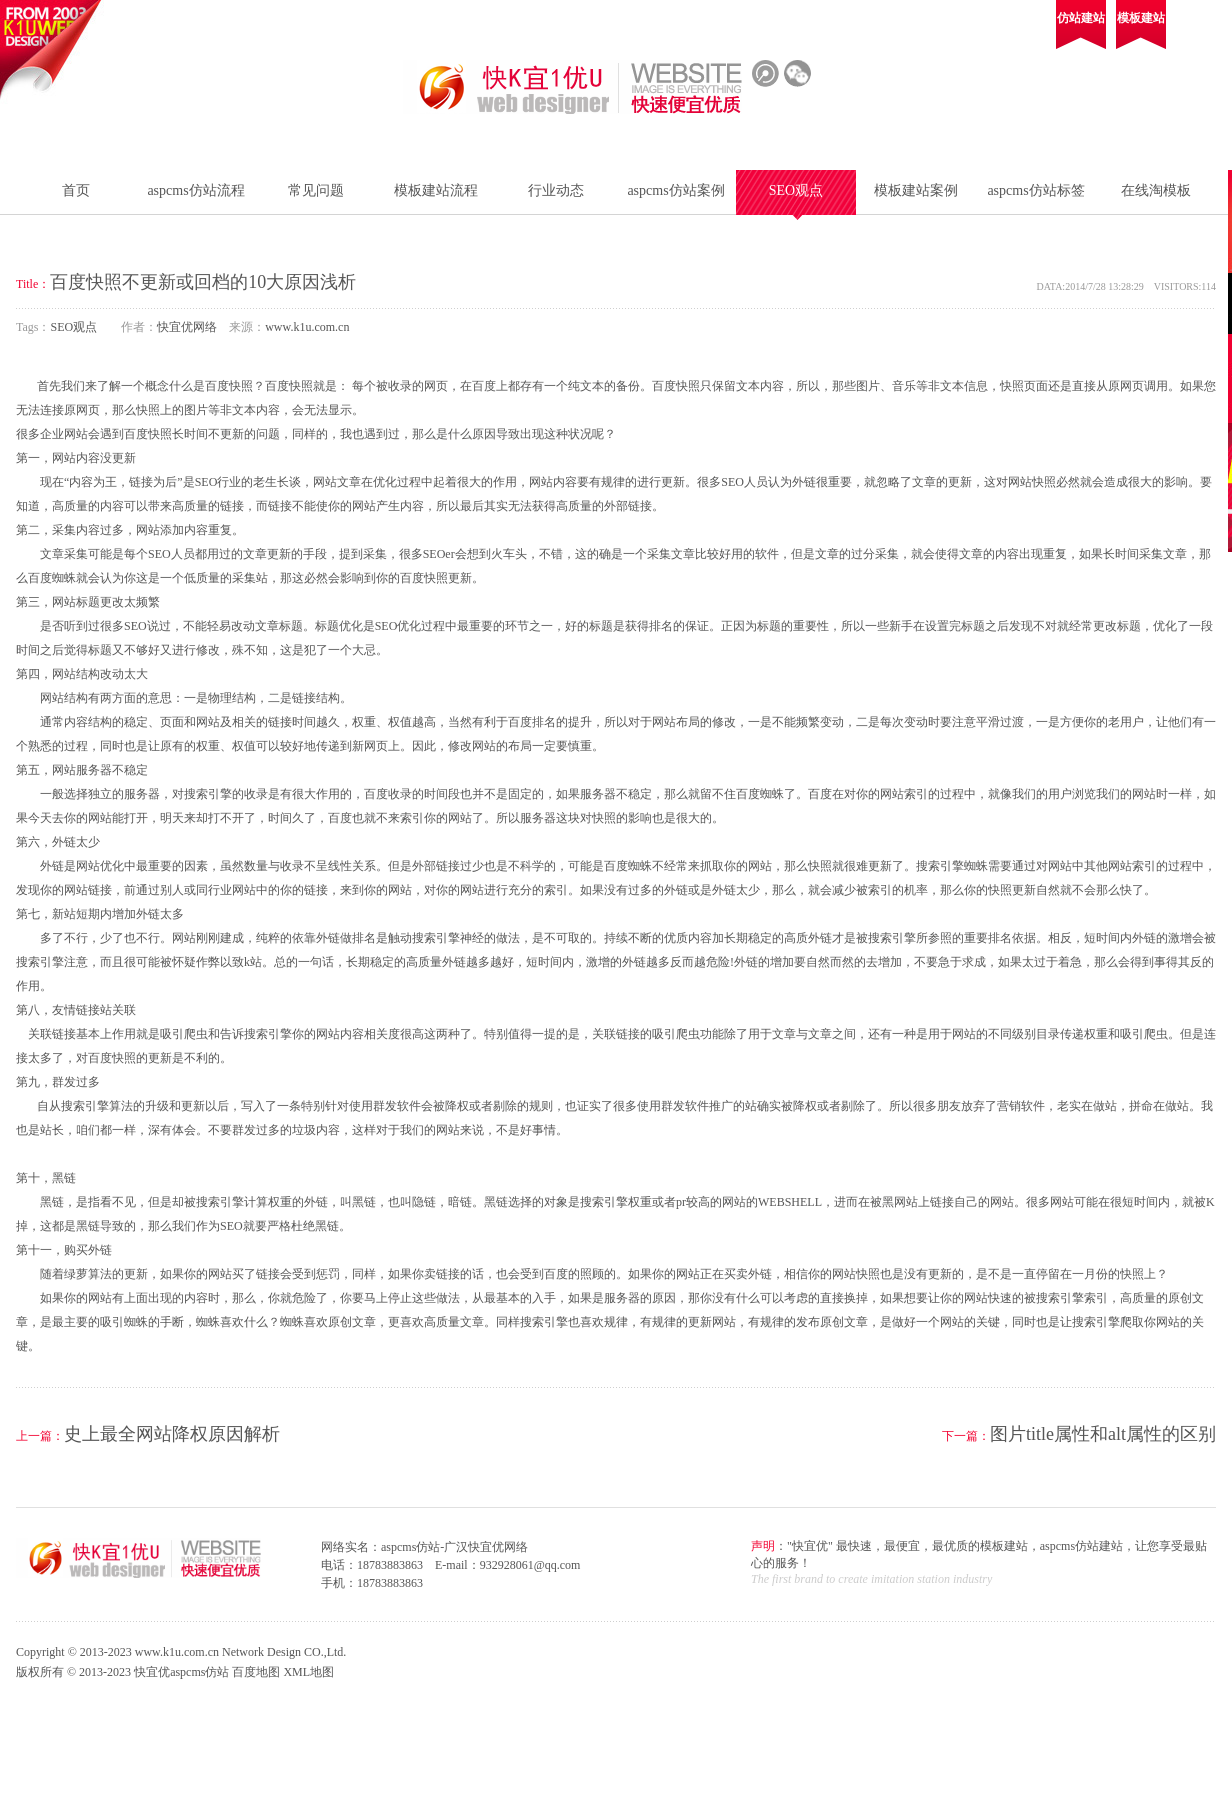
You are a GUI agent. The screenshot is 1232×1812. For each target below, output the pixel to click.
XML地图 (308, 1672)
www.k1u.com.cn (307, 327)
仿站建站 (1081, 18)
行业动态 (556, 190)
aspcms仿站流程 (195, 190)
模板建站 (1141, 18)
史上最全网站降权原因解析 (172, 1434)
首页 (76, 190)
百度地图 (256, 1672)
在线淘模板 (1156, 190)
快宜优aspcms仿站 (181, 1672)
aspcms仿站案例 (675, 190)
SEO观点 (796, 190)
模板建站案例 (916, 190)
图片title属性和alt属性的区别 (1103, 1434)
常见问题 (316, 190)
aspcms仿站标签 (1035, 190)
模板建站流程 (436, 190)
